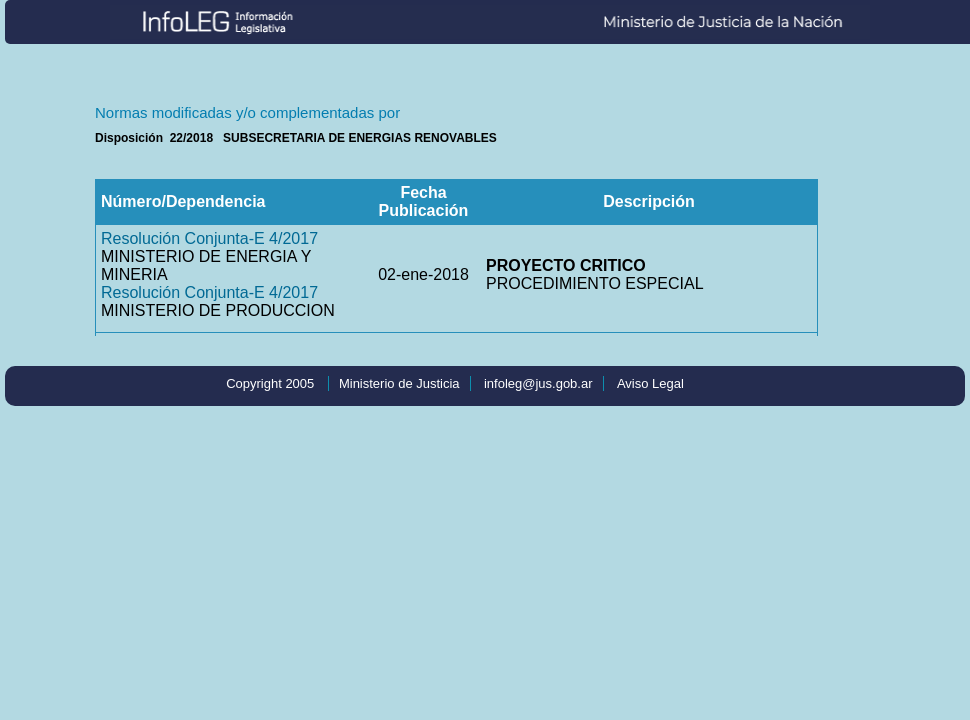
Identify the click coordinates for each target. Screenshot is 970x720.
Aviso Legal (650, 383)
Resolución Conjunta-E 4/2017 (209, 238)
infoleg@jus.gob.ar (538, 383)
